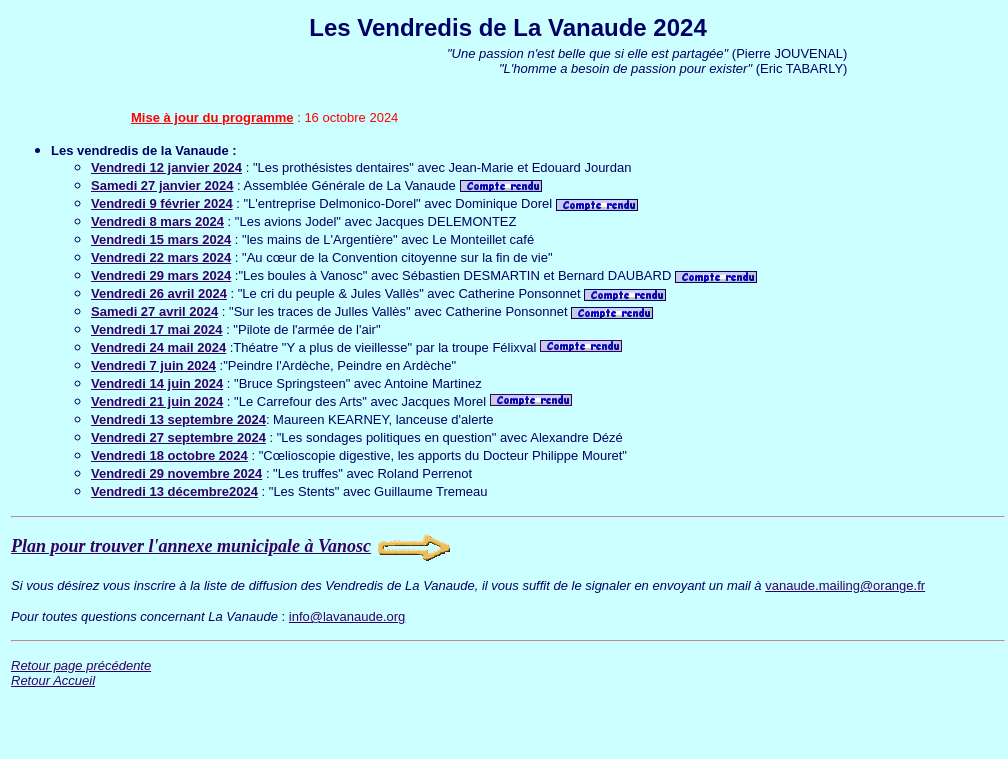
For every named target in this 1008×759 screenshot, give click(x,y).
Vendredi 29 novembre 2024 (176, 473)
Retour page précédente (81, 665)
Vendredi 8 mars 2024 (157, 221)
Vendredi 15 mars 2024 (161, 239)
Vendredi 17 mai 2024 (157, 329)
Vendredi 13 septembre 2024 (178, 419)
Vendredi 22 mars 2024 (161, 257)
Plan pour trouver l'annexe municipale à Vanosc (191, 546)
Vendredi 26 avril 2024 (159, 293)
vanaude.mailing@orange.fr (845, 585)
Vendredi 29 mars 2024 (161, 275)
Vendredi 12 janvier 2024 (166, 167)
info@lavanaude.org (347, 616)
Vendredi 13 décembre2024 (174, 491)
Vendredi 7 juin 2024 (153, 365)
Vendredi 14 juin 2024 (157, 383)
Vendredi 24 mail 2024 (158, 347)
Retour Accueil (53, 680)
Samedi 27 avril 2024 (154, 311)
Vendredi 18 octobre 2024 (169, 455)
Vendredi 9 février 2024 (162, 203)
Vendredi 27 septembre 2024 (178, 437)
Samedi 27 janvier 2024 (162, 185)
